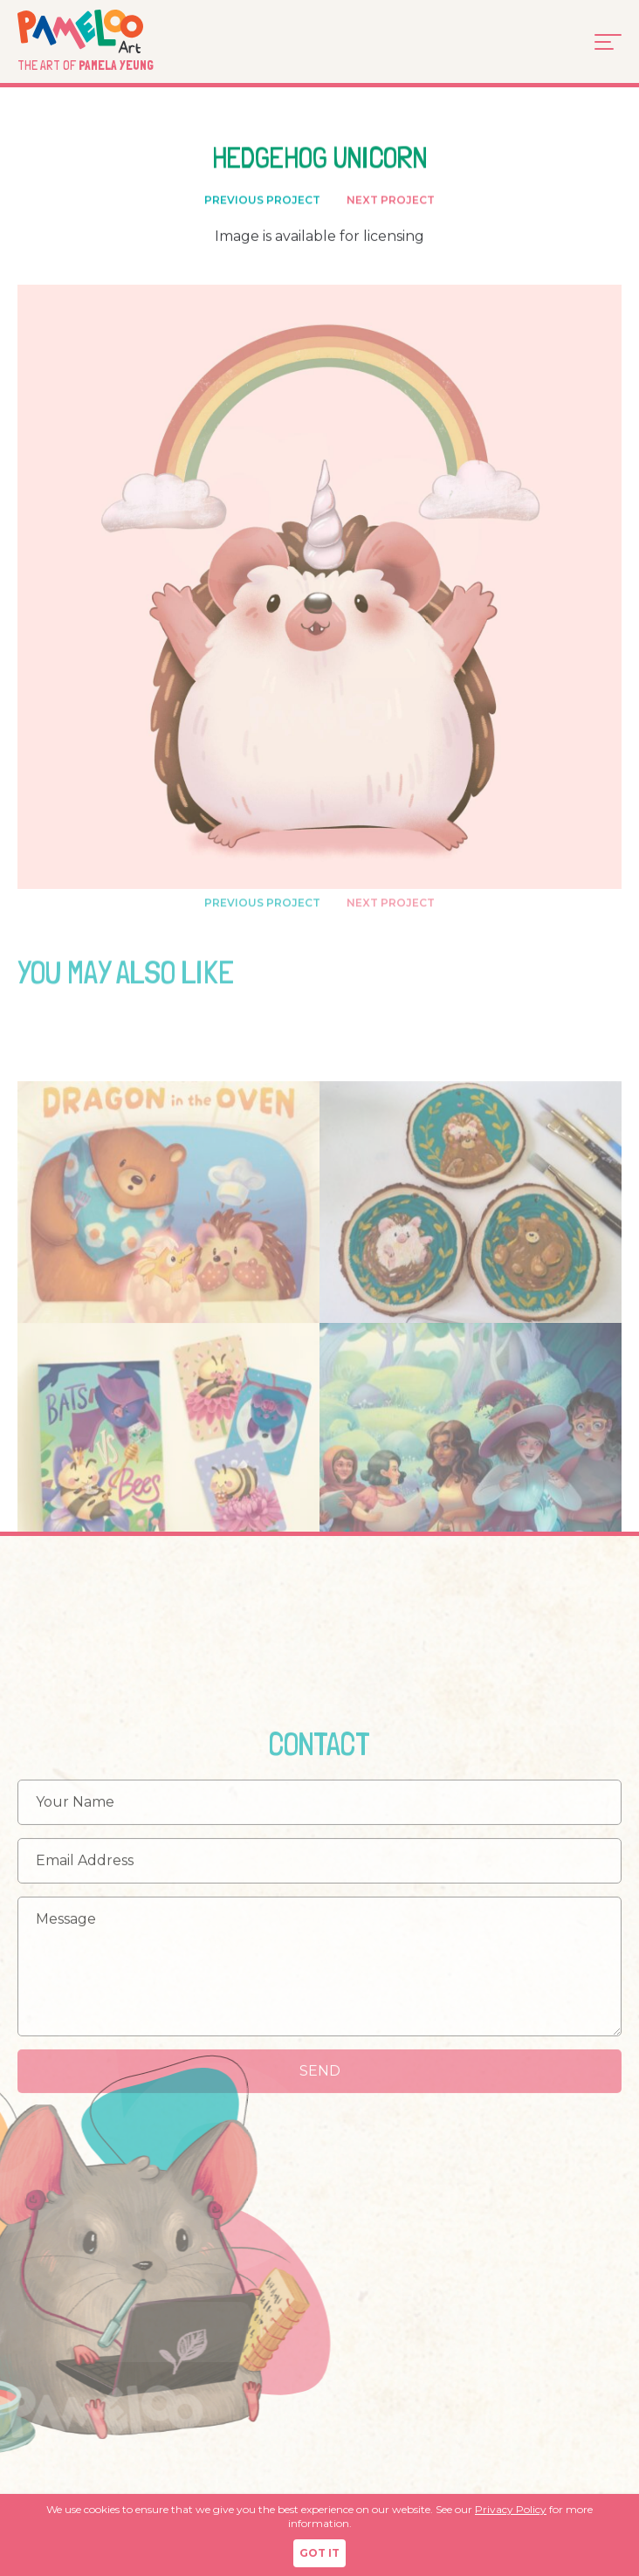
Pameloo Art (105, 31)
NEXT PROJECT (391, 202)
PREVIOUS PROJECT (262, 202)
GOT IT (319, 2552)
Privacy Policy (510, 2509)
